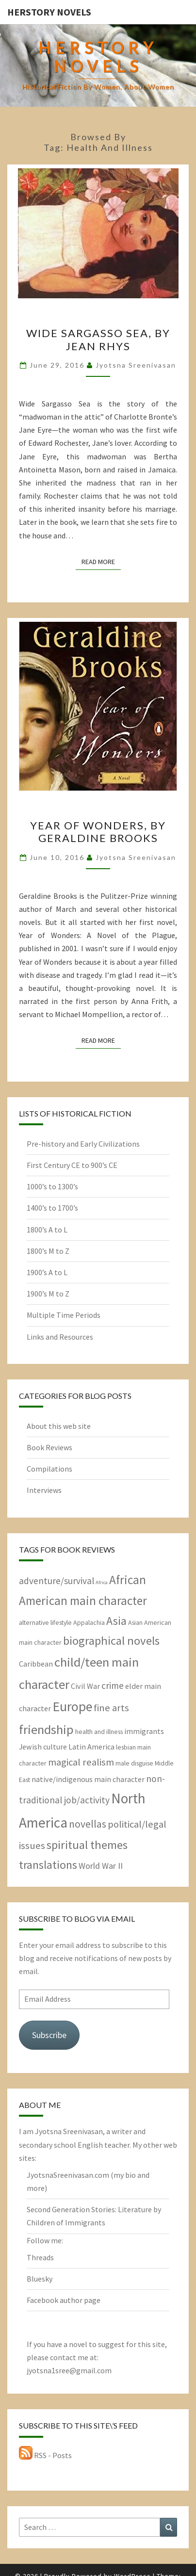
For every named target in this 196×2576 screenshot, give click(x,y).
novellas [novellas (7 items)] (87, 1824)
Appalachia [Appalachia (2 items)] (89, 1622)
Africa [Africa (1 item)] (102, 1582)
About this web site (59, 1426)
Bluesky (39, 2279)
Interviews (44, 1490)
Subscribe (49, 2035)
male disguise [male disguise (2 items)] (134, 1763)
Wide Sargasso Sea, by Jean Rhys (98, 339)
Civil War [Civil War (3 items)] (85, 1686)
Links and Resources (60, 1337)
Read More (101, 561)
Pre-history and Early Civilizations (83, 1144)
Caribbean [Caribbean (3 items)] (36, 1664)
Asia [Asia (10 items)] (116, 1620)
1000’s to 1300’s (52, 1186)
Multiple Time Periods (63, 1315)
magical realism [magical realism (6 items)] (81, 1762)
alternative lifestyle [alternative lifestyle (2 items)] (45, 1622)
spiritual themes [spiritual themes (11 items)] (87, 1844)
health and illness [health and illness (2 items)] (99, 1731)
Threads (40, 2257)
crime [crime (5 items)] (112, 1685)
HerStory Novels (49, 12)
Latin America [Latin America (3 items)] (91, 1746)
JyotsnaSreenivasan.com (68, 2175)
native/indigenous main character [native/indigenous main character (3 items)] (88, 1779)
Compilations (49, 1469)
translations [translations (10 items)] (48, 1864)
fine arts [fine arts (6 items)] (111, 1707)
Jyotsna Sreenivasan (136, 365)
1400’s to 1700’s (52, 1208)
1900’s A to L (47, 1272)
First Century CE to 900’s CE (72, 1165)
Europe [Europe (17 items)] (72, 1706)
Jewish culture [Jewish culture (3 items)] (43, 1746)
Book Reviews (49, 1447)
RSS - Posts (45, 2455)
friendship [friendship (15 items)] (46, 1729)
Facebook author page (63, 2300)
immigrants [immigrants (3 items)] (144, 1731)
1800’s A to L (47, 1229)
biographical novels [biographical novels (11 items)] (111, 1640)
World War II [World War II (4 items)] (101, 1865)
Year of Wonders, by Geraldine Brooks (98, 831)
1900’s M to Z (48, 1293)
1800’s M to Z (48, 1251)
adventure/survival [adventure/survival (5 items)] (56, 1581)
